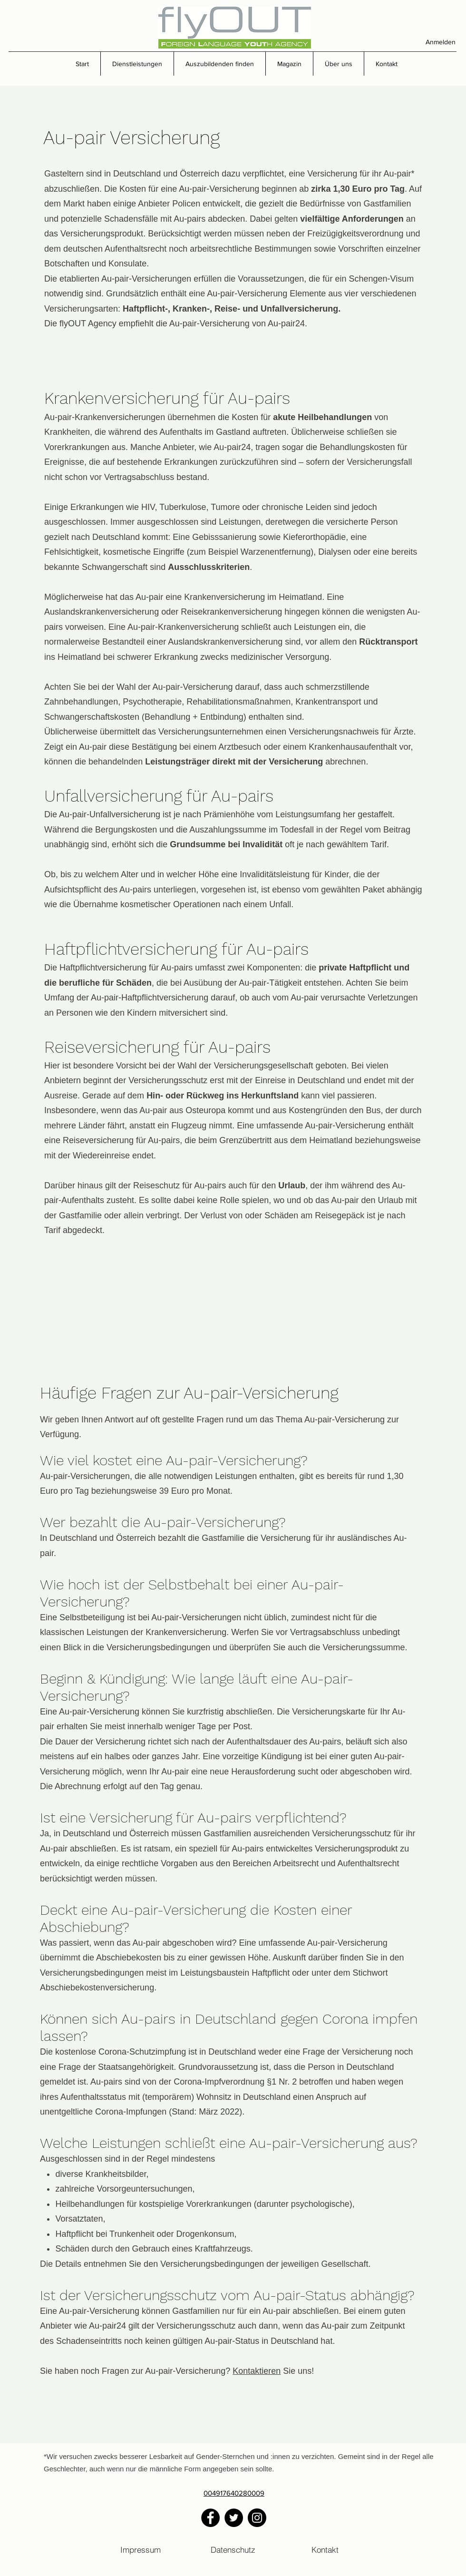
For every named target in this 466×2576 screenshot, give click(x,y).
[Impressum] (140, 2549)
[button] (137, 64)
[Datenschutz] (233, 2549)
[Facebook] (210, 2517)
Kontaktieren (257, 2371)
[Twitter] (233, 2517)
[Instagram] (257, 2517)
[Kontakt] (325, 2549)
